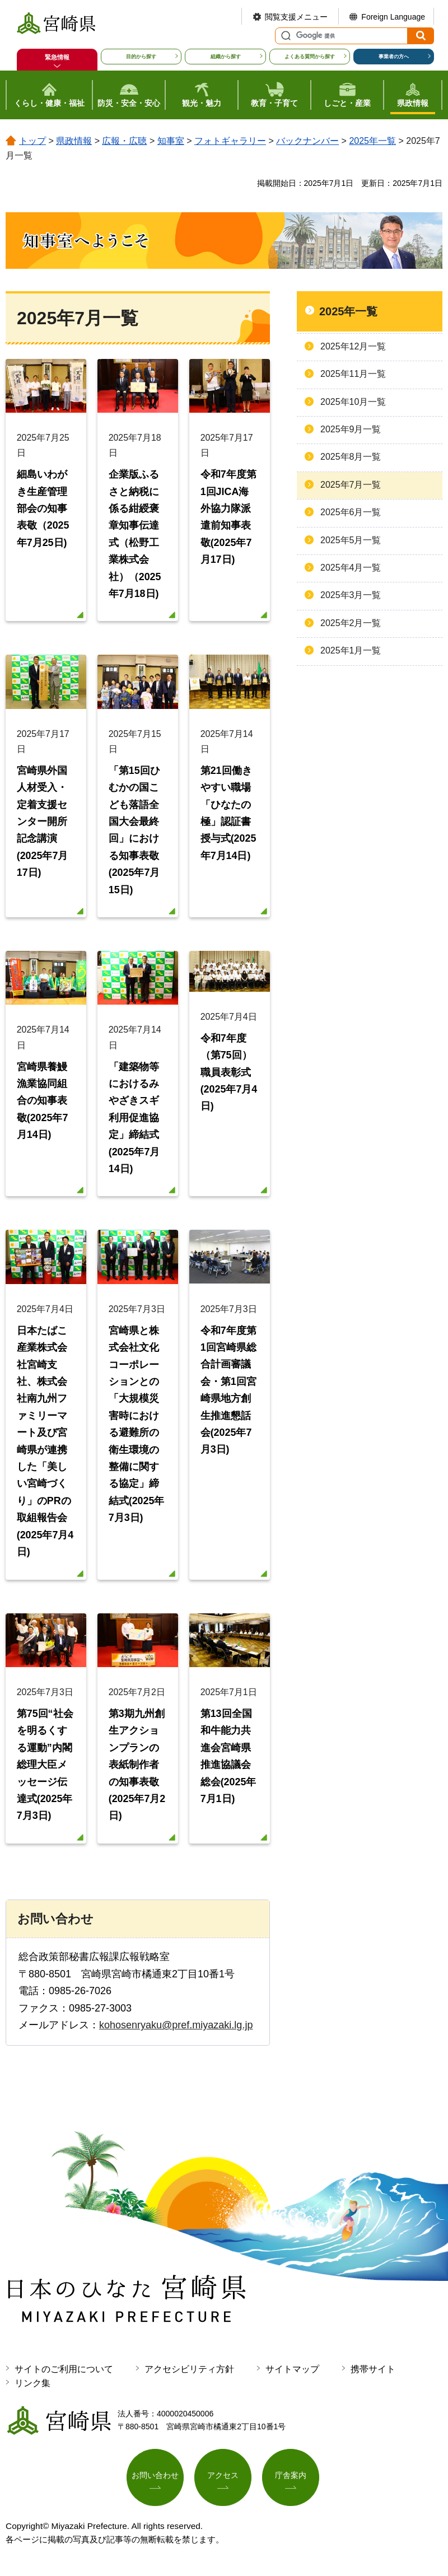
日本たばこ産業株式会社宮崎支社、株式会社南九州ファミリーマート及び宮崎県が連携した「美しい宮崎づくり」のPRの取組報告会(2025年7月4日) (45, 1446)
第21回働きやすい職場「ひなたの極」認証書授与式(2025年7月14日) (228, 815)
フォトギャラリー (230, 141)
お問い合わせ (155, 2481)
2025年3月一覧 (350, 595)
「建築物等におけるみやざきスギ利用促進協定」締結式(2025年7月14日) (134, 1121)
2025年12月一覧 (353, 346)
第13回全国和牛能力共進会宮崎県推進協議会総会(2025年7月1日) (228, 1762)
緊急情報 (57, 57)
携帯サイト (373, 2376)
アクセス (223, 2481)
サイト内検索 (284, 36)
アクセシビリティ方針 (189, 2376)
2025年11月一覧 (353, 374)
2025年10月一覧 (353, 402)
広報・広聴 (124, 141)
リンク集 (32, 2390)
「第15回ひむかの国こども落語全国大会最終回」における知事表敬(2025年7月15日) (134, 832)
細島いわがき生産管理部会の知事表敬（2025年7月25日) (43, 509)
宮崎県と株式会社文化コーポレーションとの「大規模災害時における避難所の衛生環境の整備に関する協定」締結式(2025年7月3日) (137, 1429)
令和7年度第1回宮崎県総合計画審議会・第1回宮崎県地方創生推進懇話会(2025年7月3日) (228, 1394)
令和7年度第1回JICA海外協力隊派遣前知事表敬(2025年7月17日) (228, 517)
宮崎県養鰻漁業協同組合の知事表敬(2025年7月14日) (42, 1104)
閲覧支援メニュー (296, 16)
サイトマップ (292, 2376)
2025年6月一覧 (350, 512)
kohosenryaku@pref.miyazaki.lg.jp (176, 2032)
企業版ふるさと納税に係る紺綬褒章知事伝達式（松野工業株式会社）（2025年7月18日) (135, 534)
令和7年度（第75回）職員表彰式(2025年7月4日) (229, 1075)
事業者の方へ (394, 56)
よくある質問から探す (309, 56)
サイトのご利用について (64, 2376)
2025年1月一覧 (350, 650)
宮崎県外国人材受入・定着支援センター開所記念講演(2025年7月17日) (42, 824)
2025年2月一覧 (350, 623)
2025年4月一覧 (350, 567)
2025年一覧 (372, 141)
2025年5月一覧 (350, 540)
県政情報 (74, 141)
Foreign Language (393, 16)
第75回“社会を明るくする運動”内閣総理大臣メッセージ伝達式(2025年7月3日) (45, 1771)
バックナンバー (307, 141)
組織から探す (226, 56)
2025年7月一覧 (350, 484)
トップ (32, 141)
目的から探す (141, 56)
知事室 (170, 141)
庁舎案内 (290, 2481)
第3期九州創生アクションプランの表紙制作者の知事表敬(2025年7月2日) (137, 1771)
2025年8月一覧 (350, 456)
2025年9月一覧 (350, 429)
